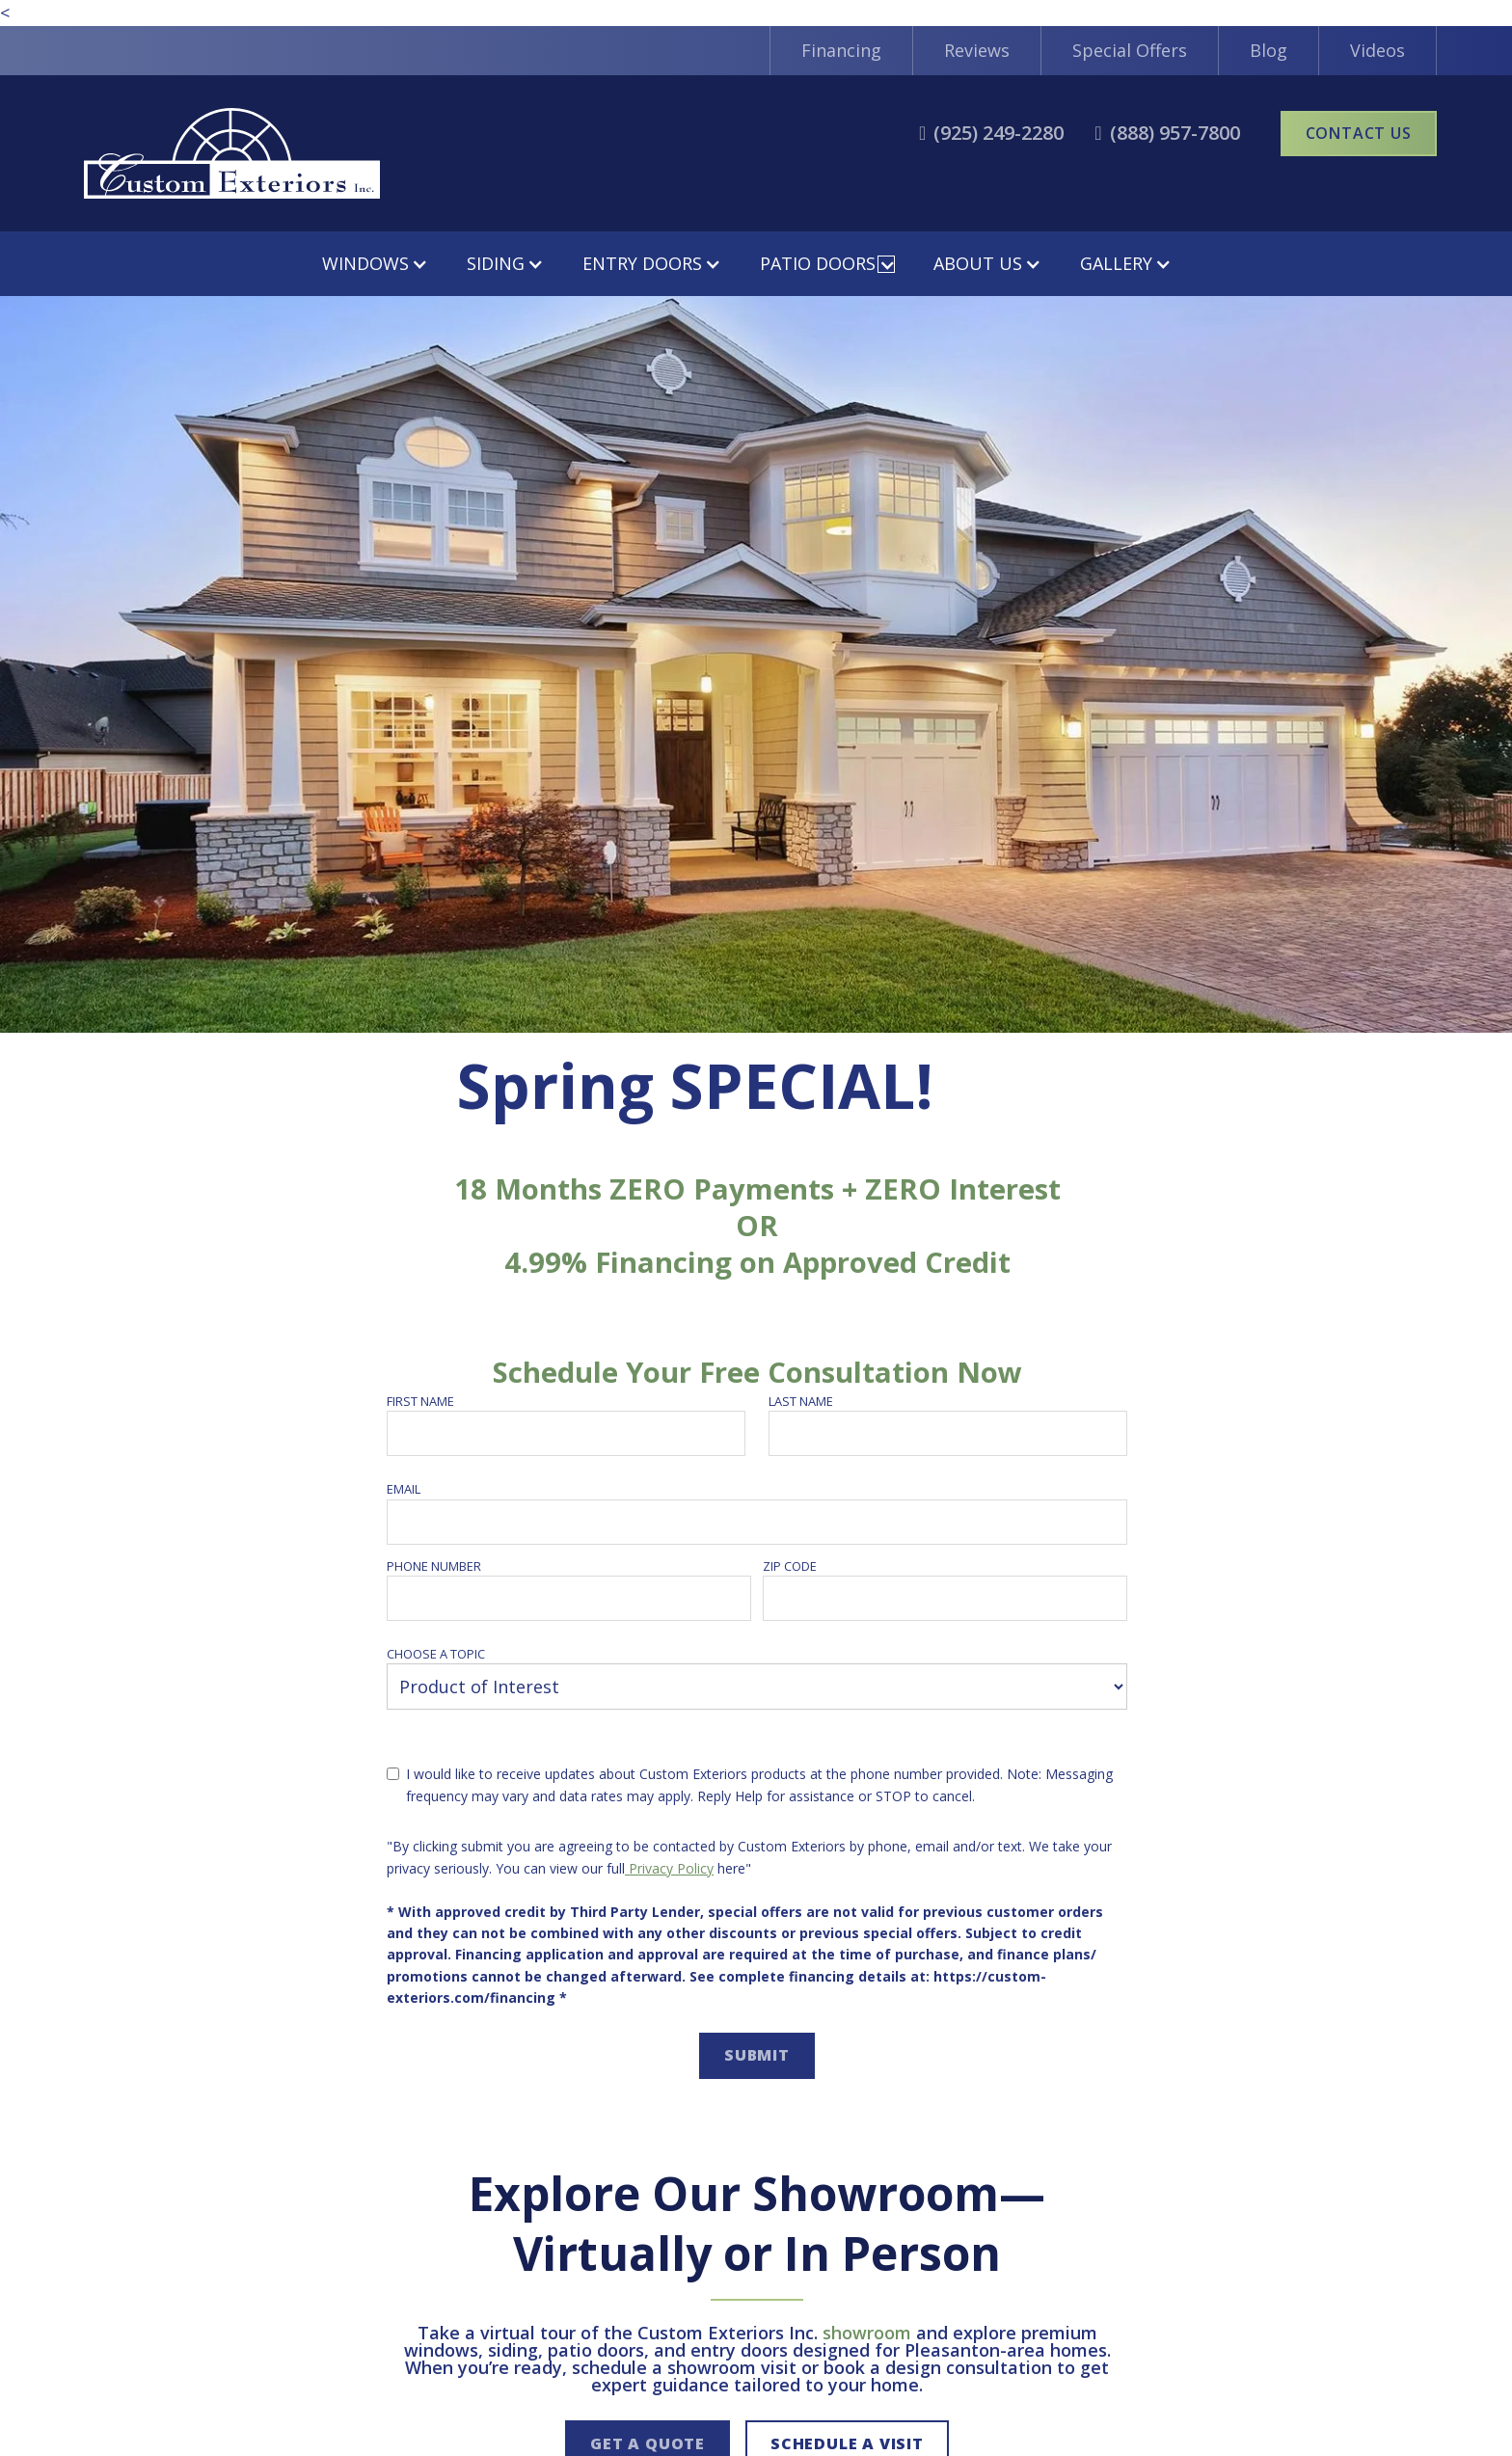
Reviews (977, 50)
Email (403, 1489)
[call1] (991, 133)
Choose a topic (436, 1653)
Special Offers (1129, 50)
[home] (232, 153)
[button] (375, 263)
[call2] (1166, 133)
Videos (1377, 50)
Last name (801, 1401)
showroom (867, 2332)
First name (420, 1401)
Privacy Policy (669, 1868)
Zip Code (790, 1566)
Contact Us (1359, 133)
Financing (841, 50)
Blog (1268, 50)
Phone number (434, 1566)
